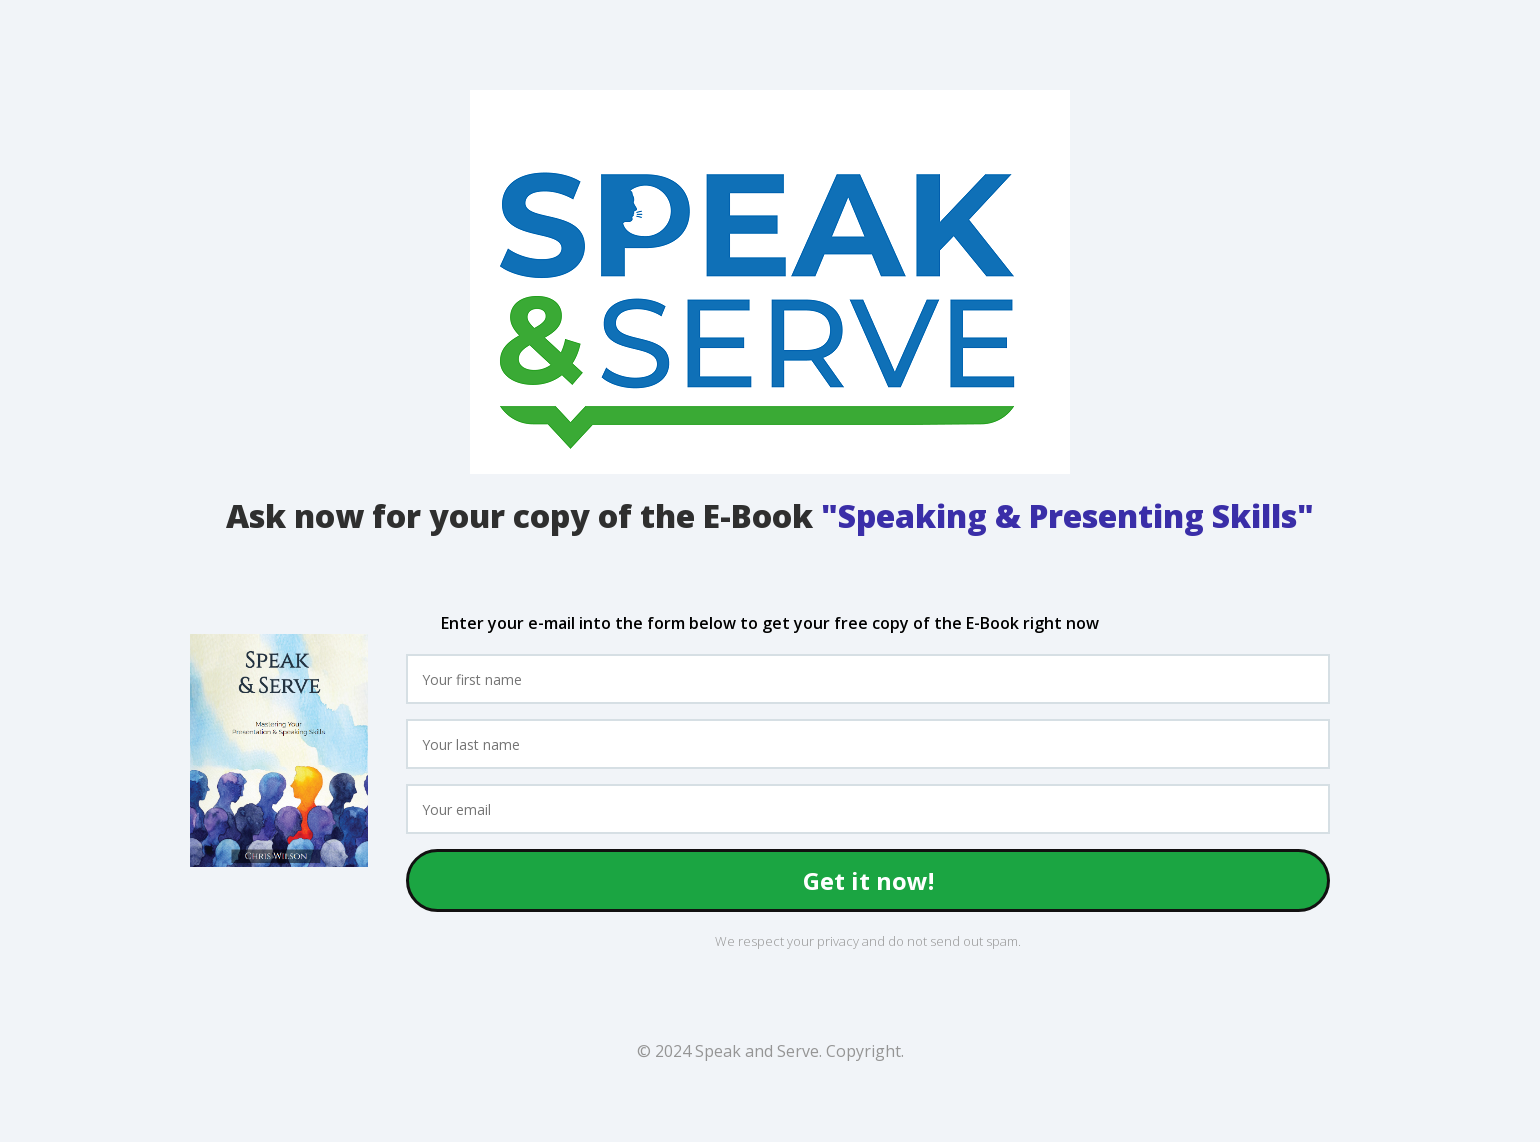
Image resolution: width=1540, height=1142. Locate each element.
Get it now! (868, 880)
